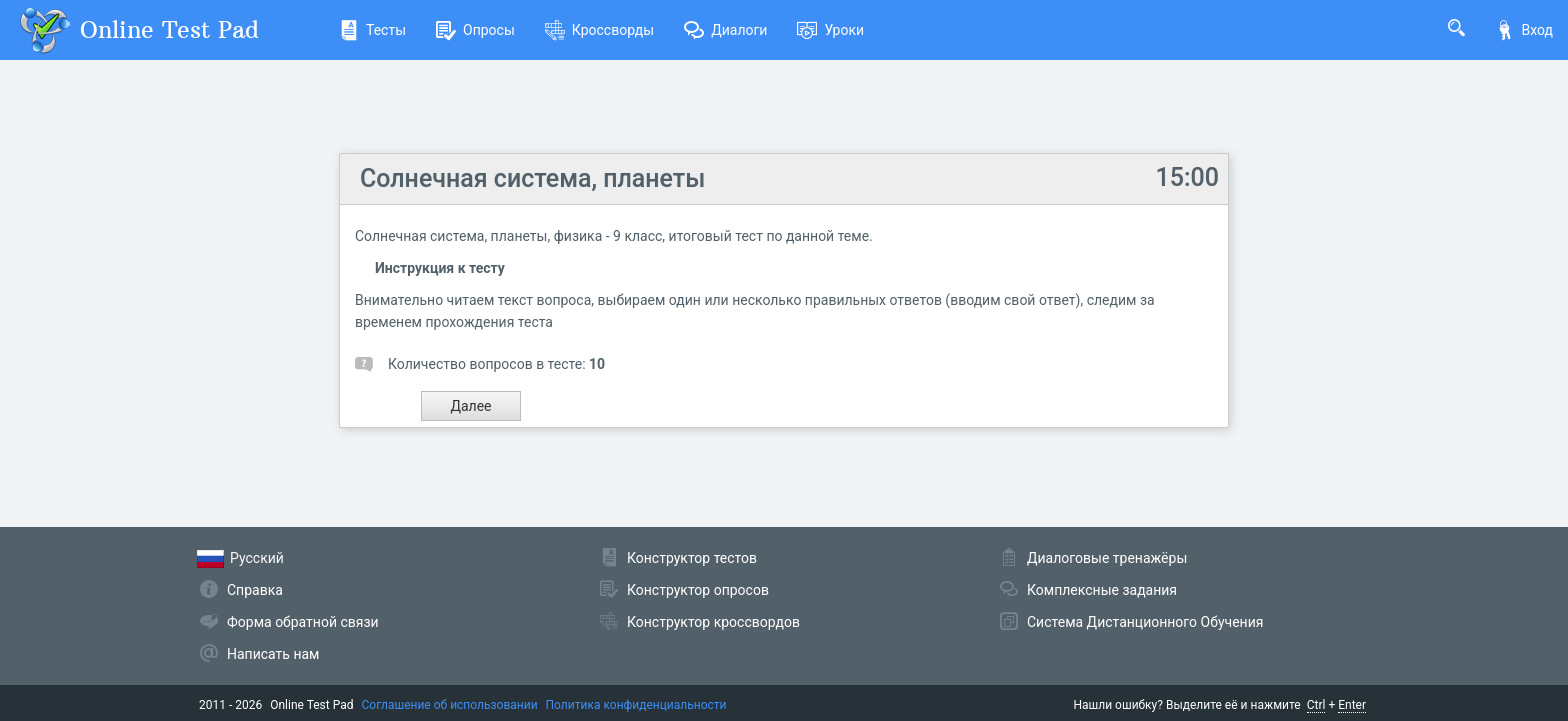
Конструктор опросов (698, 590)
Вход (1524, 30)
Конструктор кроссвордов (713, 622)
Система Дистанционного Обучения (1145, 622)
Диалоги (725, 30)
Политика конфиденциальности (636, 705)
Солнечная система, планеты (532, 178)
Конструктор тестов (692, 558)
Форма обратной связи (303, 622)
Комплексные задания (1102, 590)
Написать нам (273, 654)
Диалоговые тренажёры (1107, 558)
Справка (255, 590)
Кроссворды (599, 30)
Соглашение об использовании (450, 705)
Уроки (830, 30)
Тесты (372, 30)
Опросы (475, 30)
